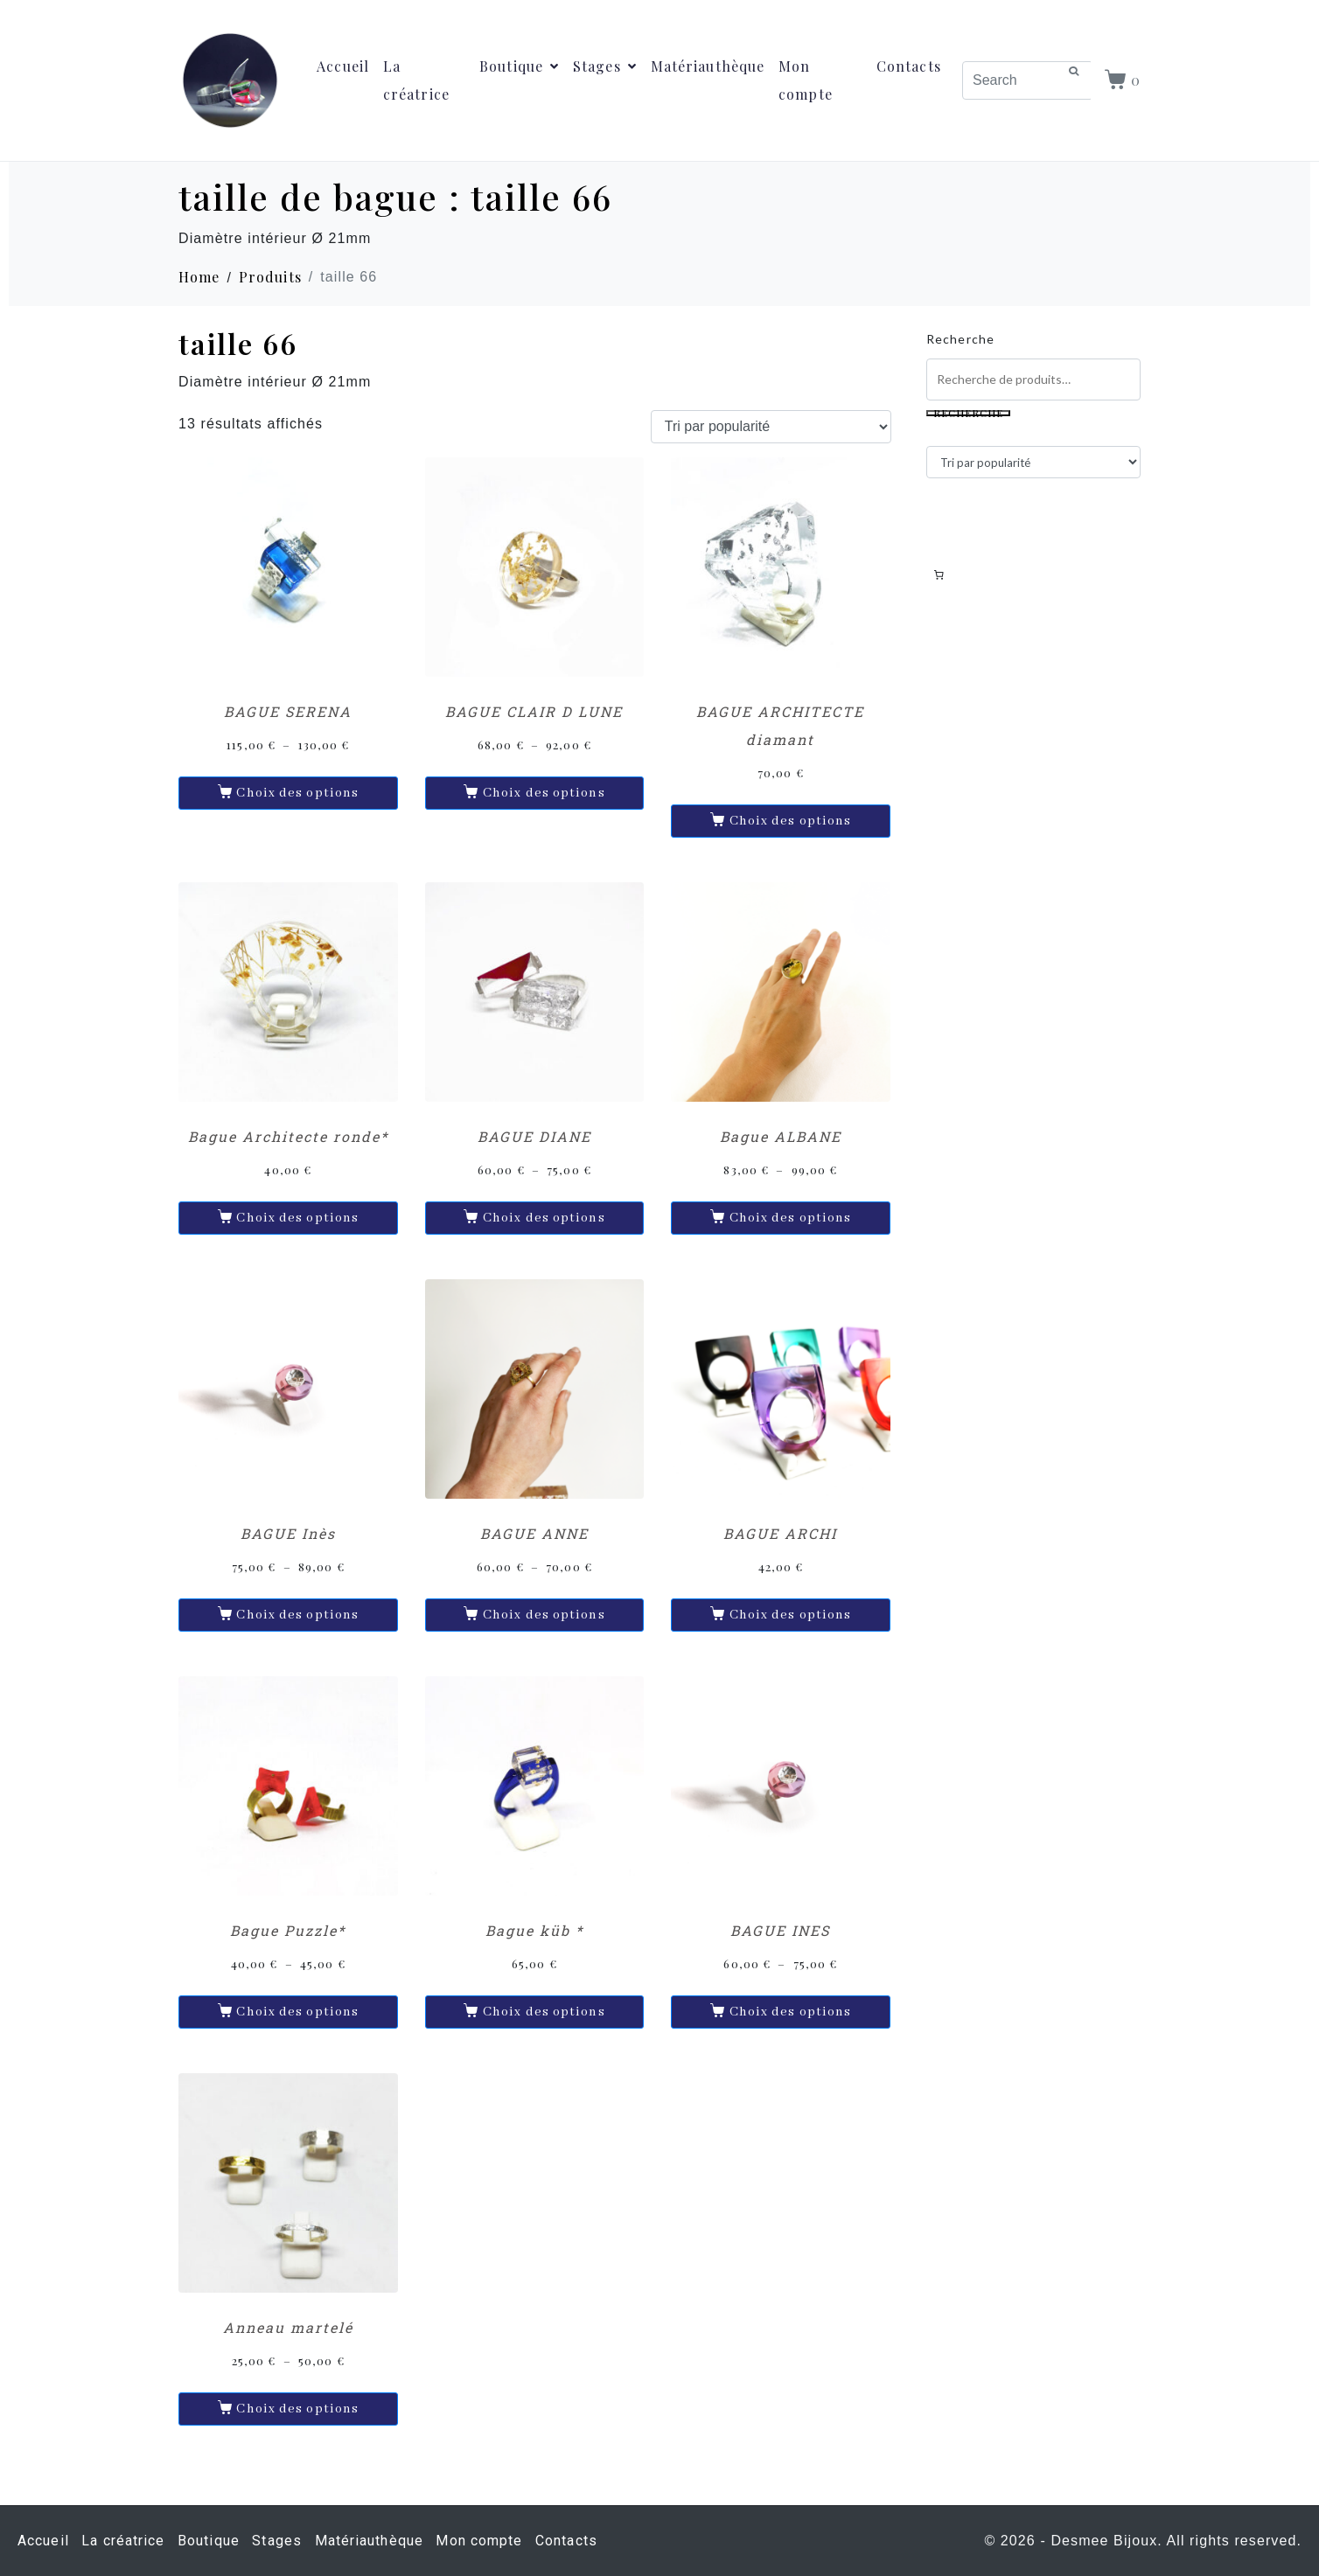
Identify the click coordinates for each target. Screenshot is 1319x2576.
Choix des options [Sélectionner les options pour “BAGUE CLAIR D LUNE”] (544, 793)
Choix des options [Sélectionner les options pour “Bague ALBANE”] (790, 1218)
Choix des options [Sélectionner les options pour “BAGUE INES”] (790, 2012)
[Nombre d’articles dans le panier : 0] (938, 574)
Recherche (960, 338)
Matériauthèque (707, 66)
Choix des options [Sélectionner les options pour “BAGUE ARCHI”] (790, 1615)
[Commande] (771, 427)
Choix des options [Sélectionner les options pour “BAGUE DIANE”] (544, 1218)
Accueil (343, 66)
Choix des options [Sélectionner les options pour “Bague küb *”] (544, 2012)
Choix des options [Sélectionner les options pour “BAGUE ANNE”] (544, 1615)
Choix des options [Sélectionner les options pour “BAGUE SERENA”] (297, 793)
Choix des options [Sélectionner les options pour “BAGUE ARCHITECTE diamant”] (790, 821)
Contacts (908, 66)
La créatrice (416, 80)
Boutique (519, 66)
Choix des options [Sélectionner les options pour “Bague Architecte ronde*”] (297, 1218)
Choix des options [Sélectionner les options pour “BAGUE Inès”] (297, 1615)
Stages (605, 66)
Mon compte (805, 80)
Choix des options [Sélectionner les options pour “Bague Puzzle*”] (297, 2012)
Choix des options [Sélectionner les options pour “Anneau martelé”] (297, 2409)
